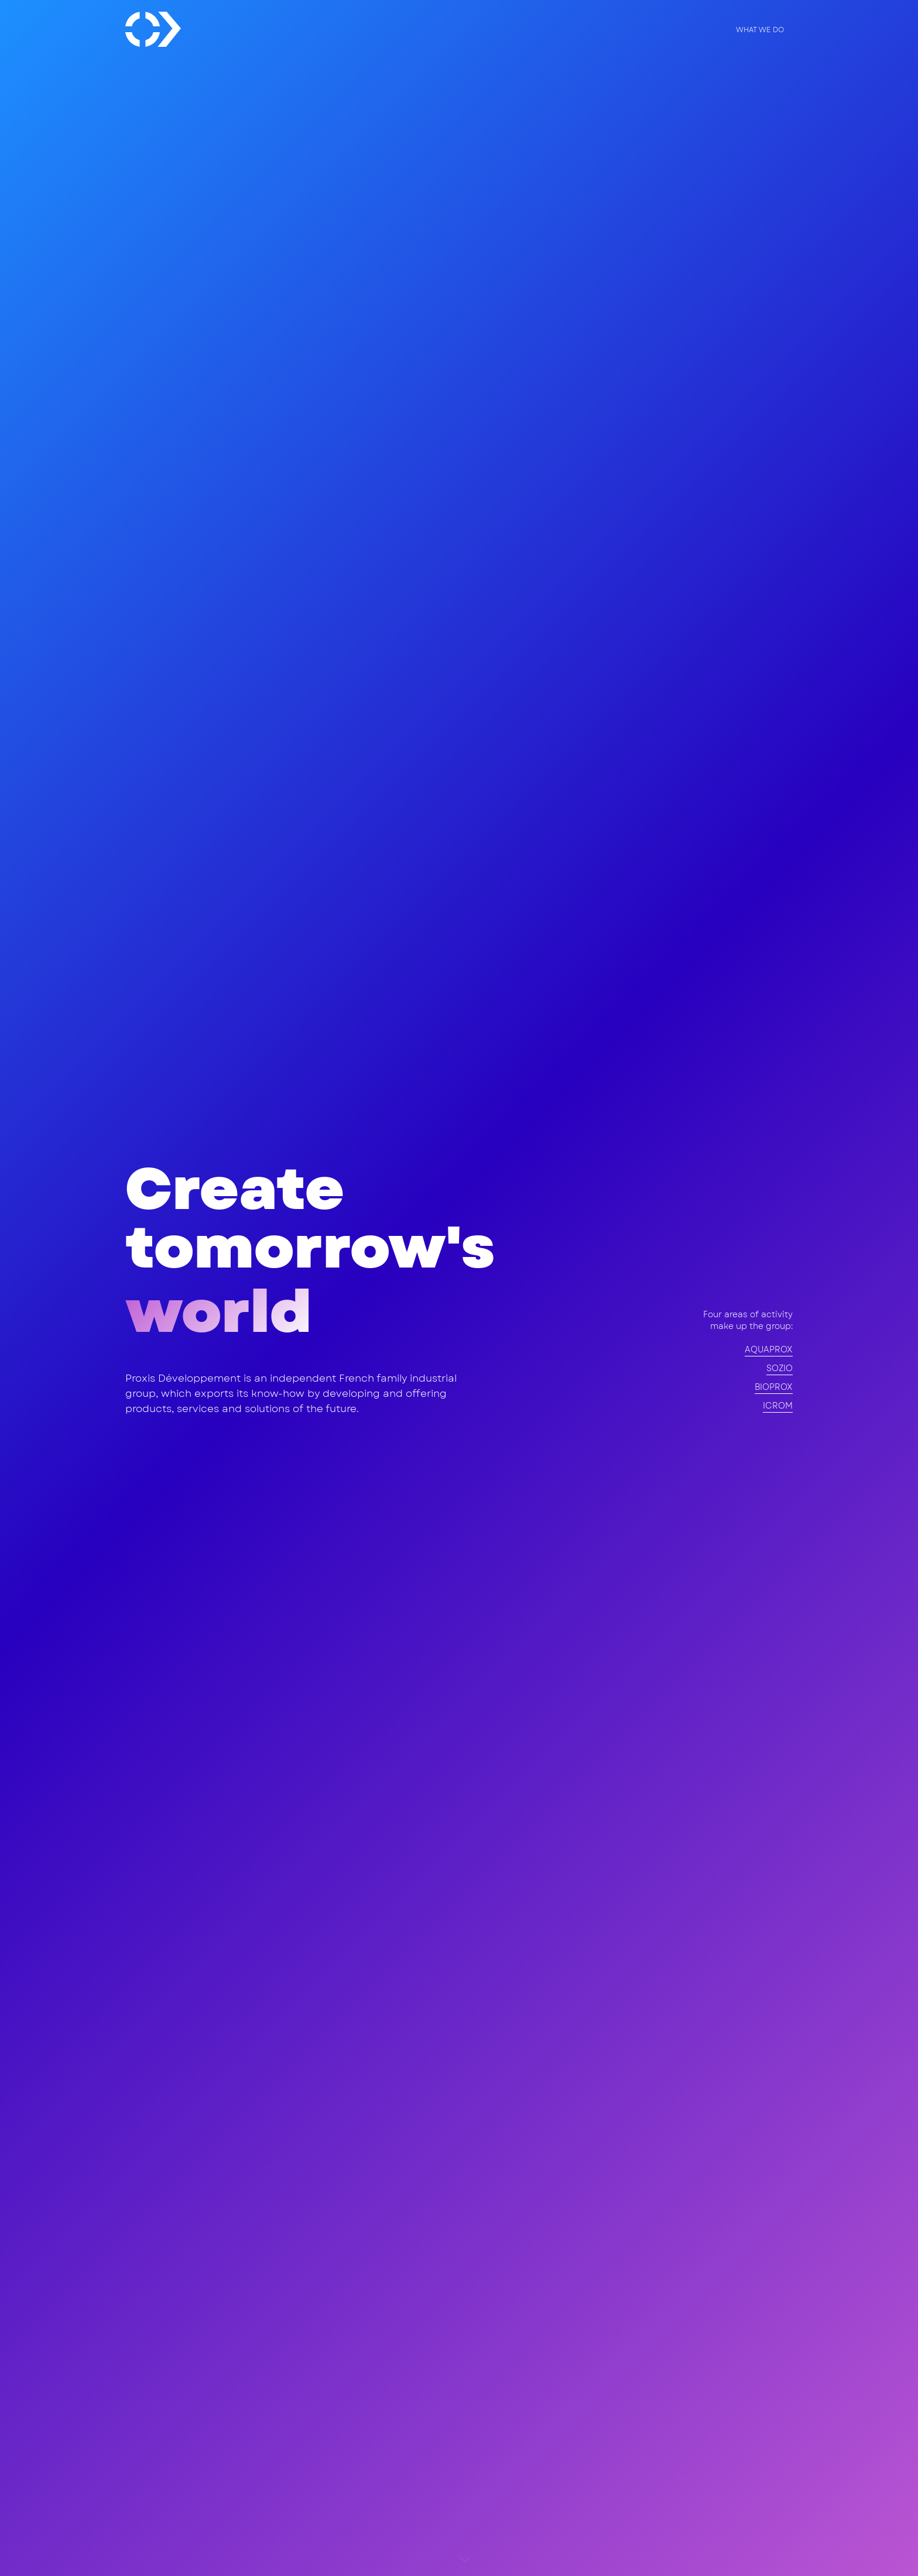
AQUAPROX (769, 1349)
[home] (153, 29)
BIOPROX (774, 1387)
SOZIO (779, 1368)
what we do (760, 30)
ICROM (778, 1405)
